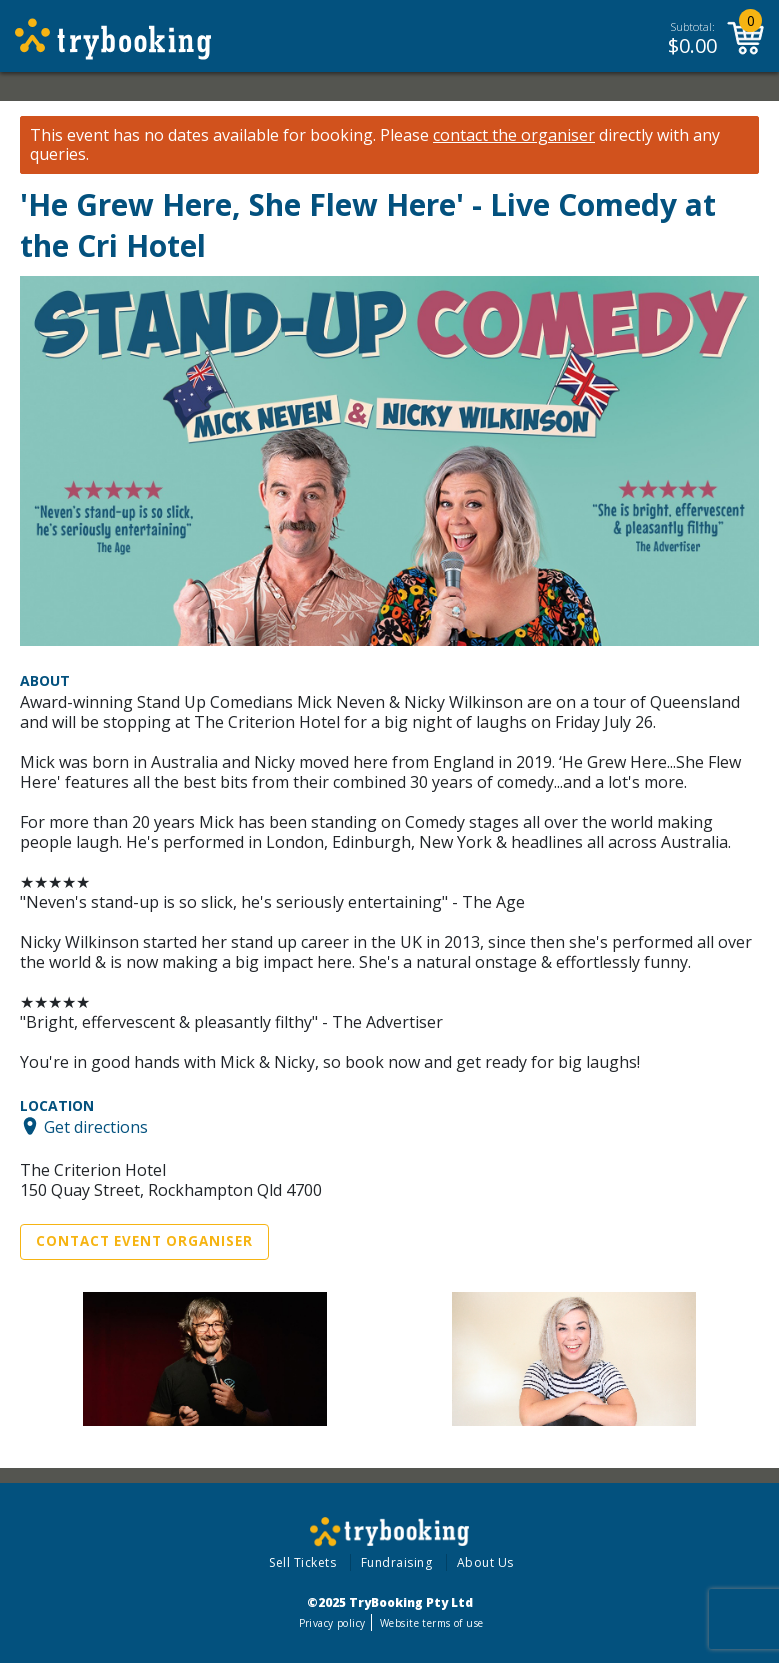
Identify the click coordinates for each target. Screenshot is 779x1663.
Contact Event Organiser (144, 1241)
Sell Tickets (302, 1562)
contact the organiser (514, 135)
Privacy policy (332, 1623)
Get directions (96, 1126)
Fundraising (397, 1562)
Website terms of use (431, 1623)
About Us (485, 1562)
